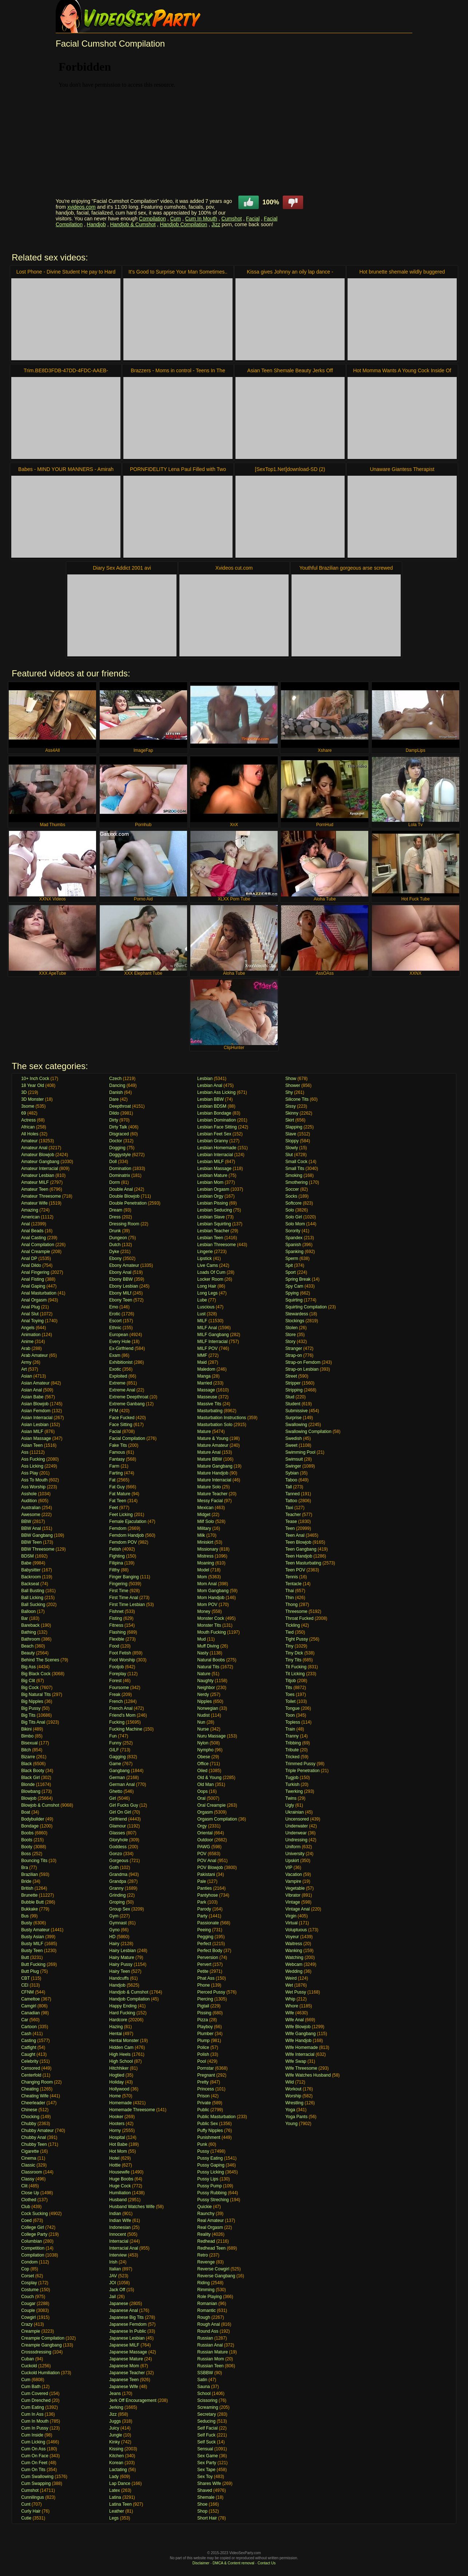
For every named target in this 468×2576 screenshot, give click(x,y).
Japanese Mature (126, 2358)
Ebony (115, 1258)
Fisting (115, 1618)
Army (26, 1362)
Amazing (29, 1210)
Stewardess (296, 1313)
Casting (28, 2040)
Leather (116, 2511)
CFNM (27, 1992)
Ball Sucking (33, 1604)
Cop (25, 2268)
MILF (202, 1320)
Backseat (30, 1583)
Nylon (203, 1743)
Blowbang (30, 1791)
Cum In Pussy (34, 2428)
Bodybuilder (32, 1819)
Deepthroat (120, 1106)
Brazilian (29, 1874)
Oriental (205, 1832)
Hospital (117, 2137)
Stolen (291, 1327)
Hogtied (116, 2075)
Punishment (208, 2137)
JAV (113, 2275)
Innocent (117, 2234)
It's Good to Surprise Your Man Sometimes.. (177, 272)
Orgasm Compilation (217, 1819)
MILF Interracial (212, 1341)
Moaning (205, 1563)
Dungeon (118, 1237)
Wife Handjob (298, 2040)
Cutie (26, 2518)
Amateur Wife (34, 1203)
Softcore (293, 1203)
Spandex (293, 1237)
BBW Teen (31, 1542)
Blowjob (28, 1798)
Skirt (289, 1120)
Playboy (205, 2026)
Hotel (114, 2158)
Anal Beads (32, 1230)
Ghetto (115, 1791)
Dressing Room (124, 1223)
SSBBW (205, 2372)
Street (291, 1376)
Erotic (114, 1313)
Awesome (30, 1514)
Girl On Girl (120, 1812)
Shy (289, 1092)
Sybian (292, 1473)
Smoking (293, 1175)
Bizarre (28, 1756)
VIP (288, 1867)
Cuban (27, 2358)
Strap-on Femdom (303, 1362)
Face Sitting (120, 1424)
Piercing (205, 1999)
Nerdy (203, 1694)
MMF (202, 1355)
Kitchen (116, 2455)
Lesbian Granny (212, 1140)
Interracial (118, 2241)
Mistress (205, 1556)
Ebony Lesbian (123, 1286)
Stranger (293, 1348)
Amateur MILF (35, 1182)
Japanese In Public (127, 2331)
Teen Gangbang (300, 1549)
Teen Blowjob (298, 1542)
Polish (203, 2054)
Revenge (206, 2262)
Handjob (96, 224)
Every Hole (120, 1341)
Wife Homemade (301, 2047)
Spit (289, 1265)
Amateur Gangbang (40, 1161)
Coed (26, 2220)
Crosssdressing (36, 2352)
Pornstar (205, 2068)
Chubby (28, 2123)
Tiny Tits (293, 1659)
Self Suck (206, 2442)
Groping (117, 1902)
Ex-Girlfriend (121, 1348)
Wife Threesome (301, 2068)
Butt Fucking (33, 1964)
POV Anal (206, 1860)
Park (201, 1902)
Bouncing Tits (34, 1860)
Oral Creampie (211, 1805)
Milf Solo (205, 1521)
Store (290, 1334)
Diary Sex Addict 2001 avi (122, 568)
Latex (114, 2490)
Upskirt (292, 1860)
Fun (113, 1736)
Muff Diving (208, 1646)
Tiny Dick (294, 1653)
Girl (112, 1798)
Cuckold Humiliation (40, 2372)
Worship (293, 2095)
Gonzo (115, 1853)
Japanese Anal (123, 2310)
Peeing (204, 1929)
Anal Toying (32, 1320)
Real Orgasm (210, 2227)
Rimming (205, 2289)
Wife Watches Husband (308, 2075)
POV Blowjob (210, 1867)
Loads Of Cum (211, 1272)
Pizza (202, 2019)
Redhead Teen (211, 2248)
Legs (114, 2518)
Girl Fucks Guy (123, 1805)
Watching (294, 1957)
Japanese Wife (123, 2386)
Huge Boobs (121, 2179)
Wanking (293, 1950)
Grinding (117, 1895)
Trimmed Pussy (300, 1763)
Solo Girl (293, 1217)
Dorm (114, 1182)
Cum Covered (34, 2393)
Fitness (116, 1625)
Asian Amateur (35, 1383)
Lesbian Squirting (214, 1223)
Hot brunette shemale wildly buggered (402, 272)
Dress (114, 1217)
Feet (113, 1507)
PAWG (203, 1846)
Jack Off (117, 2289)
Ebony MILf (120, 1293)
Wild (289, 2082)
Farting (116, 1473)
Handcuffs (119, 1978)
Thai (289, 1590)
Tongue (292, 1708)
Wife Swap (295, 2061)
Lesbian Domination (216, 1120)
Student (292, 1403)
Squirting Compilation (306, 1306)
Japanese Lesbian (126, 2338)
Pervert (204, 1964)
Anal (25, 1223)
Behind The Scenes (40, 1659)
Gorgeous (118, 1860)
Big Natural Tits (36, 1694)
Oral (201, 1798)
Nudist (203, 1715)
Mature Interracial (214, 1480)
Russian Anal (210, 2345)
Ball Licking (32, 1597)
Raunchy (205, 2213)
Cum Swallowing (37, 2476)
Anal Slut (30, 1313)
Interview (118, 2255)
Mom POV (207, 1604)
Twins (291, 1798)
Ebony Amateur (124, 1265)
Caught (28, 2054)
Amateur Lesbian (37, 1175)
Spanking (294, 1251)
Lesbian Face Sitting (217, 1127)
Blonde (28, 1784)
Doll (113, 1161)
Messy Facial (210, 1500)
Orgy (202, 1826)
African (28, 1127)
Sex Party (206, 2462)
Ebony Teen (120, 1300)
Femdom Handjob (126, 1535)
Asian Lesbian (34, 1424)
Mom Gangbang (213, 1590)
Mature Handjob (212, 1473)
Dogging (117, 1147)
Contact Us (266, 2563)
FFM (113, 1410)
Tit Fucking (295, 1666)
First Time (118, 1590)
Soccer (292, 1189)
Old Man (205, 1784)
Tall (288, 1486)
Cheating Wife (34, 2095)
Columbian (31, 2241)
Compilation (152, 218)
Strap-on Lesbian (301, 1369)
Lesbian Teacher (213, 1230)
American (30, 1217)
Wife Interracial (299, 2054)
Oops (202, 1791)
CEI (24, 1985)
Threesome (296, 1611)
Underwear (296, 1832)
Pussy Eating (210, 2158)
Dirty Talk (118, 1127)
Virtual (291, 1922)
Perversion (207, 1957)
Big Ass (28, 1666)
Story (290, 1341)
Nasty (203, 1653)
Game (115, 1763)
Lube (202, 1300)
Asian (26, 1376)
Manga (204, 1376)
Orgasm (205, 1812)
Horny (115, 2130)
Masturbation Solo (215, 1424)
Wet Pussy (295, 1992)
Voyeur (292, 1936)
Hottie (114, 2165)
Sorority (292, 1230)
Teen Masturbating (303, 1563)
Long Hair (206, 1286)
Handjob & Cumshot (132, 224)
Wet (289, 1985)
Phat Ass (205, 1978)
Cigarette (30, 2151)
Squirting (293, 1300)
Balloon (28, 1611)
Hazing (116, 2026)
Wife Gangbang (300, 2033)
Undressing (296, 1839)
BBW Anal (31, 1528)
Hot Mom (118, 2151)
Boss (26, 1853)
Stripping (293, 1390)
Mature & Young (212, 1438)
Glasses (117, 1832)
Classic (28, 2165)
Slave (290, 1133)
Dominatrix (119, 1175)
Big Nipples (32, 1701)
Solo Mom (295, 1223)
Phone (203, 1985)
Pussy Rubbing (212, 2192)
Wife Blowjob (297, 2026)
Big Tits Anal (33, 1722)
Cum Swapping (36, 2483)
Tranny (292, 1736)
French (116, 1701)
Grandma (118, 1874)
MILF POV (207, 1348)
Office (203, 1763)
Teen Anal (295, 1535)
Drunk (115, 1230)
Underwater (296, 1826)
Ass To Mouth (34, 1480)
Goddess (118, 1846)
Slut (289, 1154)
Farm (114, 1466)
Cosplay (29, 2282)
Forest (115, 1680)
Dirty (113, 1120)
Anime (27, 1341)
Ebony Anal (120, 1272)
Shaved (204, 2490)
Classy (27, 2179)
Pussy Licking (210, 2172)
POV (201, 1853)
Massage (206, 1390)
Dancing (117, 1085)
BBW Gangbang (37, 1535)
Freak (114, 1694)
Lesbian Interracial (215, 1154)
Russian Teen (210, 2365)
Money (203, 1611)
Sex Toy (205, 2476)
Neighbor (206, 1687)
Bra (24, 1867)
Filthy (114, 1569)
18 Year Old (32, 1085)
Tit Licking (295, 1673)
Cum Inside (32, 2435)
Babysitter (30, 1569)
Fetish (115, 1549)
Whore (291, 2005)
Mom (202, 1576)
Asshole (29, 1493)
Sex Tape (206, 2469)
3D (24, 1092)
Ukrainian (294, 1812)
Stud (289, 1396)
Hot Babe (118, 2144)
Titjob (290, 1680)
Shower (292, 1085)
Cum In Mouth (201, 218)
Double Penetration (128, 1203)
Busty (26, 1922)
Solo (289, 1210)
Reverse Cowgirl (213, 2268)
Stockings (294, 1320)
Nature (203, 1673)
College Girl (32, 2227)
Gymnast (118, 1922)
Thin (289, 1597)
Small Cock (296, 1161)
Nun (201, 1722)
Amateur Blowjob (37, 1154)
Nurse (203, 1729)
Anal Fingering (35, 1272)
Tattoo (291, 1500)
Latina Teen (120, 2504)
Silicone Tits (297, 1099)
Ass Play (29, 1473)
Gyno (114, 1929)
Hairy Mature (121, 1957)
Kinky (114, 2442)
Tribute (292, 1749)
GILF (114, 1749)
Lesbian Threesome (216, 1244)
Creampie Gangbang (41, 2345)
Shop (202, 2511)
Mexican (205, 1507)
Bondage (30, 1826)
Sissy (290, 1106)
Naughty (205, 1680)
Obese (203, 1756)
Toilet (290, 1701)
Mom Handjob (211, 1597)
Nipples (204, 1701)
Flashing (117, 1632)
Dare (114, 1099)
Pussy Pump (209, 2185)
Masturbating (209, 1410)
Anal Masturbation (38, 1293)
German (117, 1777)
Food (114, 1646)
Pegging (205, 1936)
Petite (203, 1971)
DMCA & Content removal (233, 2563)
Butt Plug (30, 1971)
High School (121, 2061)
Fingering (118, 1583)
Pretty (203, 2082)
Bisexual (29, 1743)
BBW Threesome (37, 1549)
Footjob (116, 1666)
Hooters (116, 2123)
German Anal (122, 1784)
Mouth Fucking (211, 1632)
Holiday (116, 2082)
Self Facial (207, 2428)
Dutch (114, 1244)
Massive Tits (209, 1403)
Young (291, 2123)
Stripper (293, 1383)
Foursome (119, 1687)
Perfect (204, 1943)
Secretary (206, 2414)
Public (203, 2109)
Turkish (292, 1784)
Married (204, 1383)
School (204, 2393)
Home (115, 2095)
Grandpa (117, 1881)
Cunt (25, 2504)
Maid (202, 1362)
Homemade (120, 2102)
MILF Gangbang (213, 1334)
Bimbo (27, 1736)
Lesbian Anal (209, 1085)
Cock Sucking (34, 2213)
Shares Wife (209, 2483)
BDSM (27, 1556)
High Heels (120, 2054)
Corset (27, 2275)
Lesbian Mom (210, 1182)
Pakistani (206, 1874)
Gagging (117, 1756)
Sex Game (207, 2455)
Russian (205, 2338)
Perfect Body (209, 1950)
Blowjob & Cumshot (40, 1805)
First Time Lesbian (127, 1604)
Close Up (30, 2192)
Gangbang (119, 1770)
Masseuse (207, 1396)
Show (290, 1078)
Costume (30, 2289)
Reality (204, 2234)
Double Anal (121, 1189)
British (27, 1888)
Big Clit (28, 1680)
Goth (114, 1867)
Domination (120, 1168)
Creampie (30, 2331)
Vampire (293, 1881)
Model (203, 1569)
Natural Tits (208, 1666)
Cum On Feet (34, 2462)
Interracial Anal (123, 2248)
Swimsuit (294, 1459)
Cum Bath (30, 2386)
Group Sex (119, 1909)
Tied (289, 1632)
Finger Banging (124, 1576)
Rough (203, 2317)
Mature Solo (209, 1486)
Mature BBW (209, 1459)
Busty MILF (32, 1943)
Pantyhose (207, 1895)
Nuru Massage (211, 1736)
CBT (25, 1978)
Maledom (206, 1369)
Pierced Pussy (211, 1992)
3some (27, 1106)
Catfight (28, 2047)
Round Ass (207, 2331)
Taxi (289, 1507)
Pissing (204, 2012)
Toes (289, 1694)
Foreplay (117, 1673)
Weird (291, 1978)
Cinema (28, 2158)
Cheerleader (33, 2102)
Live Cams (207, 1265)
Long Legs (207, 1293)
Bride (26, 1881)
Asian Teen (32, 1445)
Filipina (116, 1563)
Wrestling (294, 2102)
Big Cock (30, 1687)
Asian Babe (32, 1396)
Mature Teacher (212, 1493)
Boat (25, 1812)
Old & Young (209, 1777)
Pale (201, 1881)
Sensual (205, 2448)
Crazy (26, 2324)
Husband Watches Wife (132, 2206)
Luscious (205, 1306)
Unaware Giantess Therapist (402, 469)
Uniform (293, 1846)
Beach (27, 1646)
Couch (27, 2296)
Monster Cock (210, 1618)
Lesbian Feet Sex (214, 1133)
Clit (24, 2185)
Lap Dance (119, 2483)
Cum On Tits (33, 2469)
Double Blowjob (124, 1196)
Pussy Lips (207, 2179)
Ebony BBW (121, 1279)
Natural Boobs (211, 1659)
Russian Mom (210, 2358)
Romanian (207, 2303)
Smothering (296, 1182)
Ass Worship (33, 1486)
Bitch (26, 1749)
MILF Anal (207, 1327)
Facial (252, 218)
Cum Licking (33, 2442)
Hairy (114, 1943)
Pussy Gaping (211, 2165)
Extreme (117, 1383)
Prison (203, 2095)
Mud (201, 1639)
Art (24, 1369)
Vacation (293, 1874)
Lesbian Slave (211, 1217)
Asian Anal (31, 1390)
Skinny (291, 1113)
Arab (25, 1348)
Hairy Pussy (120, 1964)
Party (202, 1916)
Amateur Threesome (41, 1196)
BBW (26, 1521)
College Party (34, 2234)
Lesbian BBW (210, 1099)
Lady (114, 2476)
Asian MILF (32, 1431)
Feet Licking (121, 1514)
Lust (201, 1313)
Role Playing (209, 2296)
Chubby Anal (33, 2137)
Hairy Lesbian (122, 1950)
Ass (24, 1452)
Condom (29, 2262)
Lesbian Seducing (214, 1210)
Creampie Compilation (42, 2338)
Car (24, 2019)
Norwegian (207, 1708)
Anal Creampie (35, 1251)
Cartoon (29, 2026)
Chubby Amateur (37, 2130)
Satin (202, 2379)
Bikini (26, 1729)
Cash (26, 2033)
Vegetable (295, 1888)
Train (290, 1729)
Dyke (114, 1251)
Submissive (296, 1410)
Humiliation (120, 2192)
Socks (291, 1196)
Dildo (114, 1113)
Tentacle (293, 1583)
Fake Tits (118, 1445)
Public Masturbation (216, 2116)
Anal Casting (33, 1237)
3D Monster (32, 1099)
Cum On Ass (33, 2448)
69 (23, 1113)
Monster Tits (209, 1625)
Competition (32, 2248)
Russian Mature (212, 2352)
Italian (115, 2268)
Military (204, 1528)
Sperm (291, 1258)
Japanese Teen (124, 2379)
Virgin (290, 1916)
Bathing (28, 1632)
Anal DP (29, 1258)
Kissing (116, 2448)
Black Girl (30, 1777)
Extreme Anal (122, 1390)
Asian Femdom (36, 1410)
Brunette (29, 1895)
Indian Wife (120, 2220)
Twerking (294, 1791)
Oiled (202, 1770)
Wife (289, 2012)
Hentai (115, 2033)
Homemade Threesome (132, 2109)
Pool (201, 2061)
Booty (26, 1846)
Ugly (289, 1805)
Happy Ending (122, 2005)
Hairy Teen (119, 1971)
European (118, 1334)
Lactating (118, 2469)
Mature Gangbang (215, 1466)
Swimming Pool (300, 1452)
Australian (30, 1507)
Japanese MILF (124, 2345)
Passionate (208, 1922)
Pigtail (203, 2005)
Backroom (31, 1576)
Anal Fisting (32, 1279)
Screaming (207, 2407)
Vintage (292, 1902)
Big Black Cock (36, 1673)
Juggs (115, 2421)
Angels (28, 1327)
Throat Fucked (299, 1618)
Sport (290, 1272)
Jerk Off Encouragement (132, 2400)
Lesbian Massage (214, 1168)
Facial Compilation (127, 1438)
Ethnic (115, 1327)
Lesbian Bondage (214, 1113)
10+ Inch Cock (35, 1078)
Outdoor (205, 1839)
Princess (205, 2089)
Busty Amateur (35, 1929)
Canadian (30, 2012)
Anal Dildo (31, 1265)
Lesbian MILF (210, 1161)
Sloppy (292, 1140)
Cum (175, 218)
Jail (112, 2296)
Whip (290, 1999)
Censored (30, 2068)
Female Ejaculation (127, 1521)
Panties (204, 1888)
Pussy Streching (213, 2199)
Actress (28, 1120)
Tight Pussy (296, 1639)
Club (25, 2206)
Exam (114, 1355)
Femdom (117, 1528)
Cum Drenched (36, 2400)
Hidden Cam (121, 2047)
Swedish (293, 1438)
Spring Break (297, 1279)
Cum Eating (32, 2407)
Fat (112, 1480)
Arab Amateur (34, 1355)
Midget (203, 1514)
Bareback (30, 1625)
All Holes (29, 1133)
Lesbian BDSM (211, 1106)
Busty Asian (32, 1936)
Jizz (215, 224)
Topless (292, 1722)
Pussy (203, 2151)
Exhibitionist (120, 1362)
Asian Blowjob (34, 1403)
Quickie (204, 2206)
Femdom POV (123, 1542)
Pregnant (206, 2075)
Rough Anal (208, 2324)
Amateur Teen (34, 1189)
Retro (202, 2255)
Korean (116, 2462)
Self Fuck (206, 2435)
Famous (117, 1452)
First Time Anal (123, 1597)
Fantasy (117, 1459)
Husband (118, 2199)
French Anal (120, 1708)
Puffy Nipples (210, 2130)
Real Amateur (210, 2220)
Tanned (292, 1493)
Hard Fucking (122, 2012)
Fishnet (116, 1611)
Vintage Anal (297, 1909)
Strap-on (293, 1355)
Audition (29, 1500)
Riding (203, 2282)
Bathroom (30, 1639)
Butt (25, 1957)
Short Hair (207, 2518)
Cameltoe (30, 1999)
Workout (293, 2089)
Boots (26, 1839)
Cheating (30, 2089)
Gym (113, 1916)
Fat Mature (119, 1493)
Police (203, 2047)
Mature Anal (209, 1452)
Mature (204, 1431)
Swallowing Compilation (308, 1431)
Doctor (115, 1140)
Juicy (114, 2428)
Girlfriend (118, 1819)
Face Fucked (121, 1417)
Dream (115, 1210)
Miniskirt (205, 1542)
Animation (30, 1334)
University (295, 1853)
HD (112, 1936)
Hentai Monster (124, 2040)
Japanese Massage (128, 2352)
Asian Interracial (36, 1417)
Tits (288, 1687)
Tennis (291, 1576)
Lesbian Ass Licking (216, 1092)
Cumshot (231, 218)
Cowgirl (28, 2317)
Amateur (29, 1140)
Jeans (115, 2393)
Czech (115, 1078)
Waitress (293, 1943)
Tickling (292, 1625)
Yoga (290, 2109)
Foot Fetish (120, 1653)
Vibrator (293, 1895)
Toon (290, 1715)
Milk (201, 1535)
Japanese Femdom (128, 2324)
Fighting (117, 1556)
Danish (116, 1092)
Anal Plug (30, 1306)
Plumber (205, 2033)
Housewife (119, 2172)
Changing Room (37, 2082)
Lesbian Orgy (210, 1196)
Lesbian (205, 1078)
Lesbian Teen (210, 1237)
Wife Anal (294, 2019)
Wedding (293, 1971)
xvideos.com (81, 207)
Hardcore (118, 2019)
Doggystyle (120, 1154)
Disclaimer (201, 2563)
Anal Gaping (33, 1286)
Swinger (293, 1466)
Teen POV (295, 1569)
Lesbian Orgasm (213, 1189)
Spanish (293, 1244)
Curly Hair (30, 2511)
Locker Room (210, 1279)
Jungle (115, 2435)
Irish (113, 2262)
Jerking (116, 2407)
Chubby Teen (34, 2144)
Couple (28, 2310)
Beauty (28, 1653)
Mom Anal (207, 1583)
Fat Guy (117, 1486)
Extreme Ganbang (126, 1403)
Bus (25, 1916)
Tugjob (291, 1777)
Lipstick (204, 1258)
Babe (26, 1563)
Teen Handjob (298, 1556)
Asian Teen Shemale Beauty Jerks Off (290, 370)
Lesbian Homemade (216, 1147)
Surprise (293, 1417)
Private (204, 2102)
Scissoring (207, 2400)
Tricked (292, 1756)
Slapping (293, 1127)
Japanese (118, 2303)
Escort (115, 1320)
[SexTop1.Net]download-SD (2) (290, 469)
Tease (291, 1521)
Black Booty (32, 1770)
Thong (291, 1604)
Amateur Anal (34, 1147)
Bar (24, 1618)
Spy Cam (294, 1286)
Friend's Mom (122, 1715)
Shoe (202, 2504)
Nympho (205, 1749)
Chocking (30, 2116)
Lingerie (205, 1251)
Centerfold (31, 2075)
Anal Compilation (37, 1244)
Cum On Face (34, 2455)
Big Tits (28, 1715)
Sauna (203, 2386)
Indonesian (120, 2227)
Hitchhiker (118, 2068)
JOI (112, 2282)
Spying (292, 1293)
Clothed (28, 2199)
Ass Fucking (33, 1459)
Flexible (116, 1639)
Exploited (118, 1376)
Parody (204, 1909)
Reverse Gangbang (216, 2275)
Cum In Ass (32, 2414)
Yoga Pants (296, 2116)
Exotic (115, 1369)
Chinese (29, 2109)
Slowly (291, 1147)
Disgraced (119, 1133)
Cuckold (29, 2365)
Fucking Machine (125, 1729)
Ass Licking (32, 1466)
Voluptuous (296, 1929)
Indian (115, 2213)
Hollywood (119, 2089)
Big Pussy (30, 1708)
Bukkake (29, 1909)
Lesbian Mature (212, 1175)
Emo (113, 1306)
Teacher (293, 1514)
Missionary (207, 1549)
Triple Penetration (302, 1770)
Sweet (291, 1445)
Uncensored (297, 1819)
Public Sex (207, 2123)
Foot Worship (122, 1659)
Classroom (31, 2172)
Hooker (116, 2116)
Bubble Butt (32, 1902)
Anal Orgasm (34, 1300)
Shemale (205, 2497)
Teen (290, 1528)
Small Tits (294, 1168)
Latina (115, 2497)
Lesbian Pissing (212, 1203)
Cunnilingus (32, 2497)
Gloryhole (118, 1839)
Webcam (293, 1964)
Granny (116, 1888)
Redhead (206, 2241)
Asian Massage (36, 1438)
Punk (202, 2144)
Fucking (116, 1722)
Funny (115, 1743)
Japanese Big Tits (126, 2317)
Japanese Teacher (127, 2372)
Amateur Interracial (39, 1168)
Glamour (117, 1826)
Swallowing (296, 1424)
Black (26, 1763)
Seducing (206, 2421)
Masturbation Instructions (221, 1417)
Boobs (27, 1832)
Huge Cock (120, 2185)
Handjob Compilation (183, 224)
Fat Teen (117, 1500)
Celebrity (29, 2061)
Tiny (289, 1646)
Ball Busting (32, 1590)
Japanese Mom (124, 2365)
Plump (203, 2040)
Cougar (28, 2303)
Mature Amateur (212, 1445)
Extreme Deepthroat (128, 1396)
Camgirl (28, 2005)
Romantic (206, 2310)
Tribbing (293, 1743)
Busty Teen (32, 1950)
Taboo (291, 1480)
